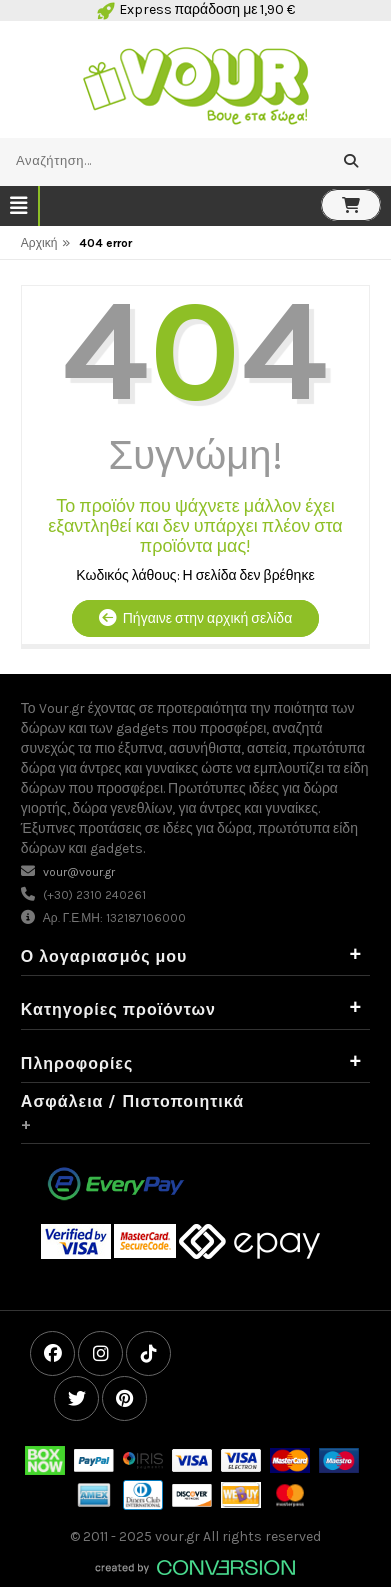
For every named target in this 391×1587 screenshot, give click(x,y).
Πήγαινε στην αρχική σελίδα (195, 618)
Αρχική (39, 243)
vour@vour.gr (79, 872)
